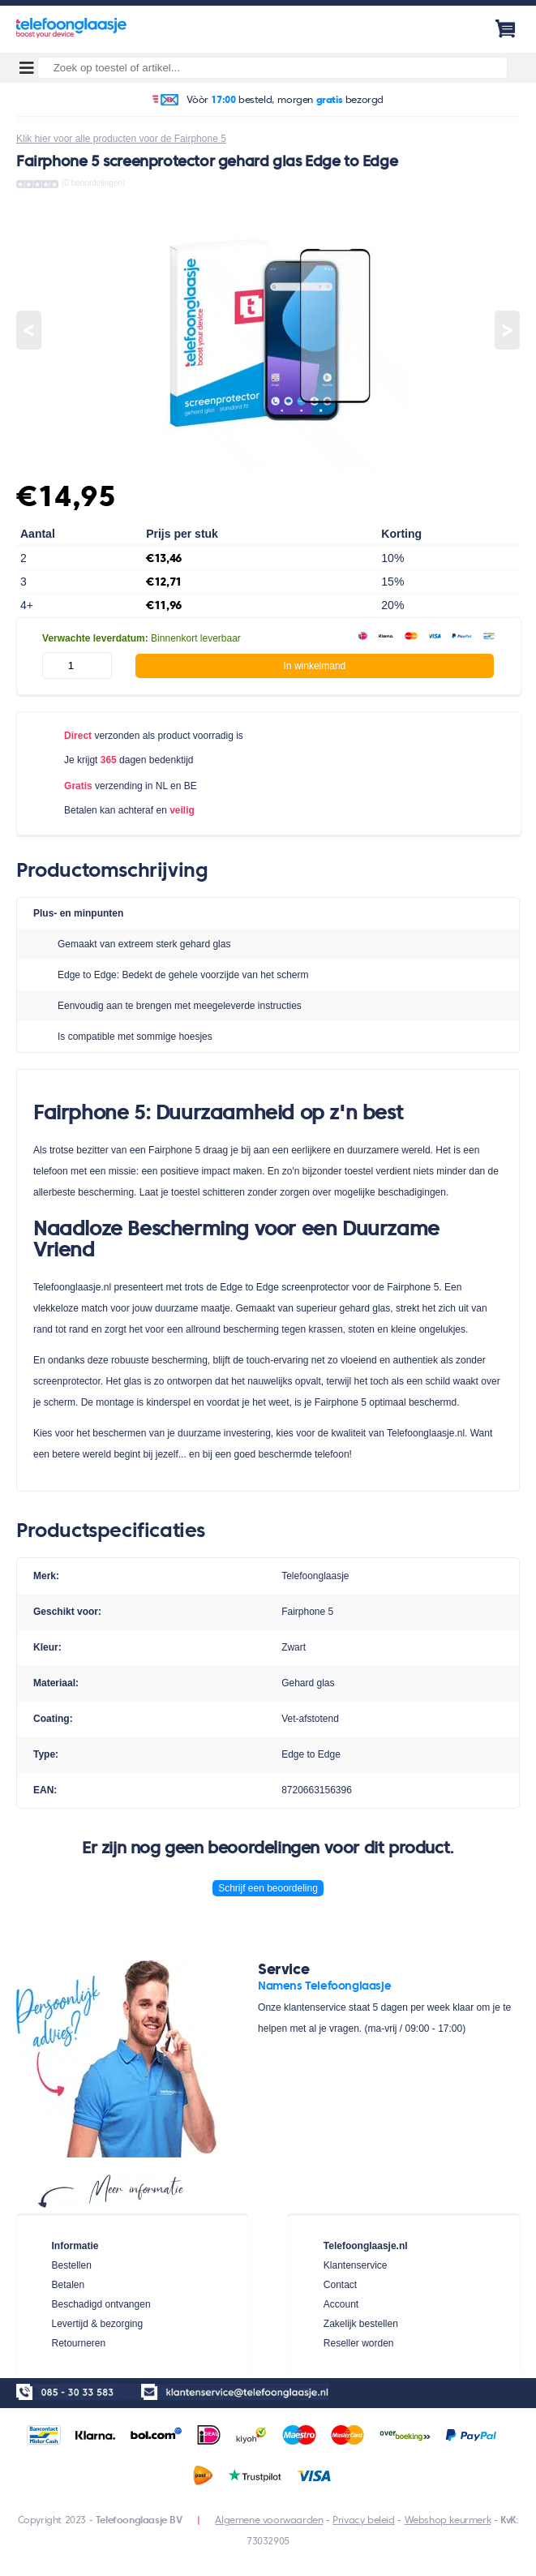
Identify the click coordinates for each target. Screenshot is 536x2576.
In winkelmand (315, 666)
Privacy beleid (363, 2520)
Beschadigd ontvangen (100, 2304)
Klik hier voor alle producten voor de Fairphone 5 (121, 138)
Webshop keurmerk (448, 2520)
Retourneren (78, 2343)
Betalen (67, 2284)
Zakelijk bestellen (361, 2323)
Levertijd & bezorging (97, 2323)
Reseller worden (359, 2343)
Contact (340, 2284)
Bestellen (71, 2265)
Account (341, 2304)
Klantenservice (356, 2265)
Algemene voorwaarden (269, 2520)
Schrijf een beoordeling (268, 1888)
